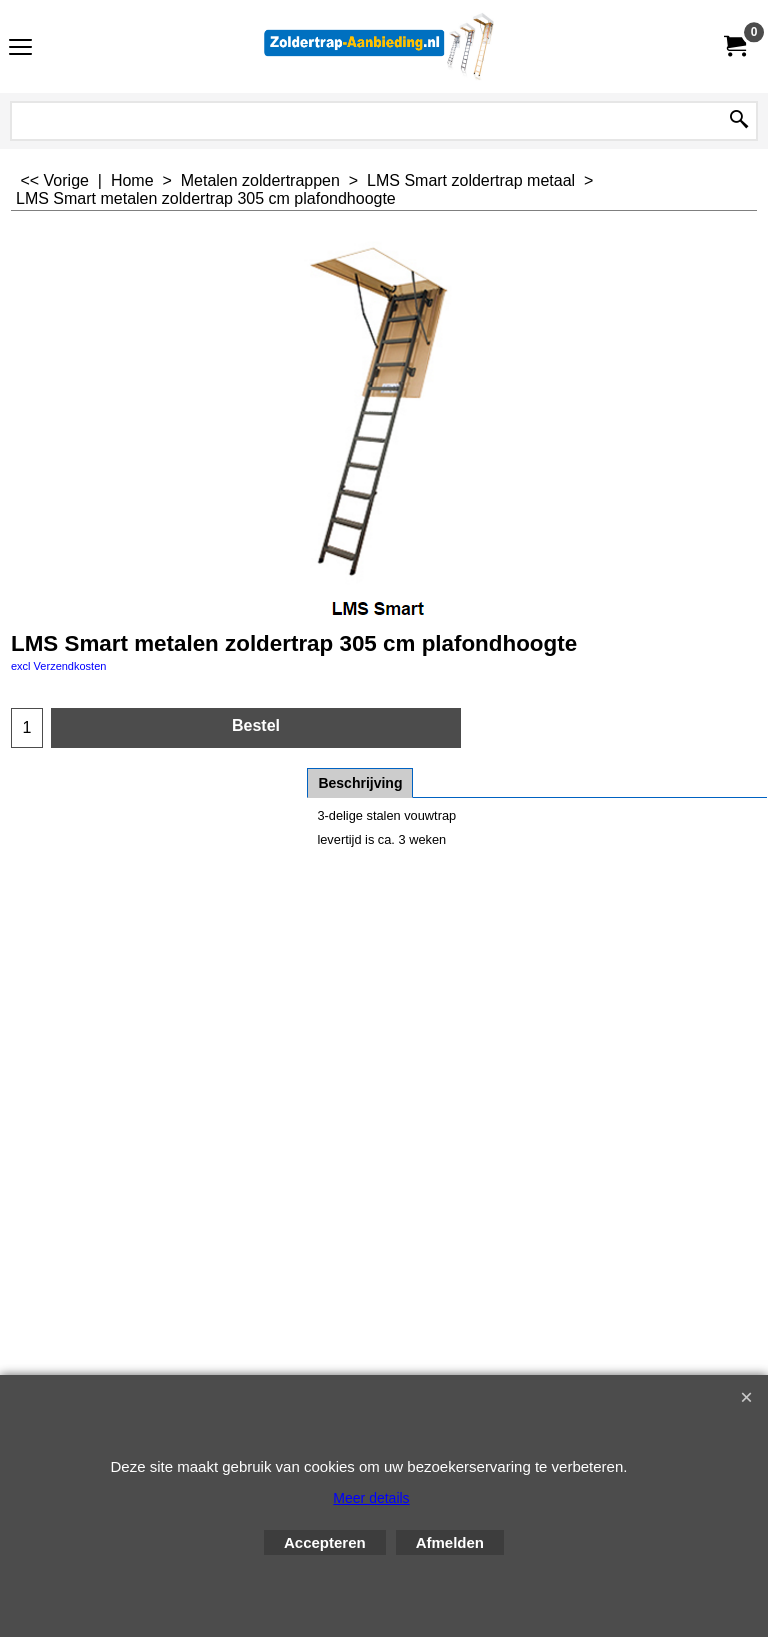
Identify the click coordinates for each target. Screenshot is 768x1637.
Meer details (371, 1498)
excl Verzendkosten (58, 666)
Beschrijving (360, 783)
